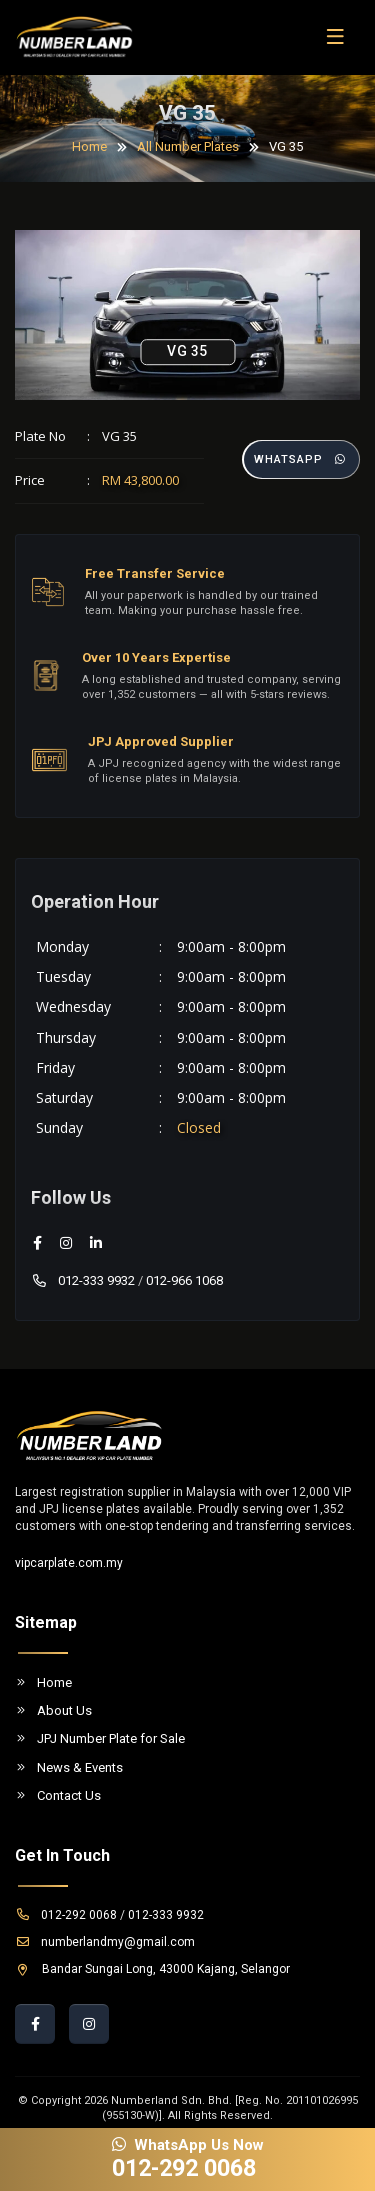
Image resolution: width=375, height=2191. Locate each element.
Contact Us (58, 1795)
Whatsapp (301, 459)
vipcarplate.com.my (69, 1563)
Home (89, 146)
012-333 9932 (83, 1280)
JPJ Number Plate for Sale (100, 1738)
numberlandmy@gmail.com (105, 1942)
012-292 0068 (66, 1915)
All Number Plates (188, 146)
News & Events (69, 1767)
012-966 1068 (184, 1280)
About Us (53, 1710)
